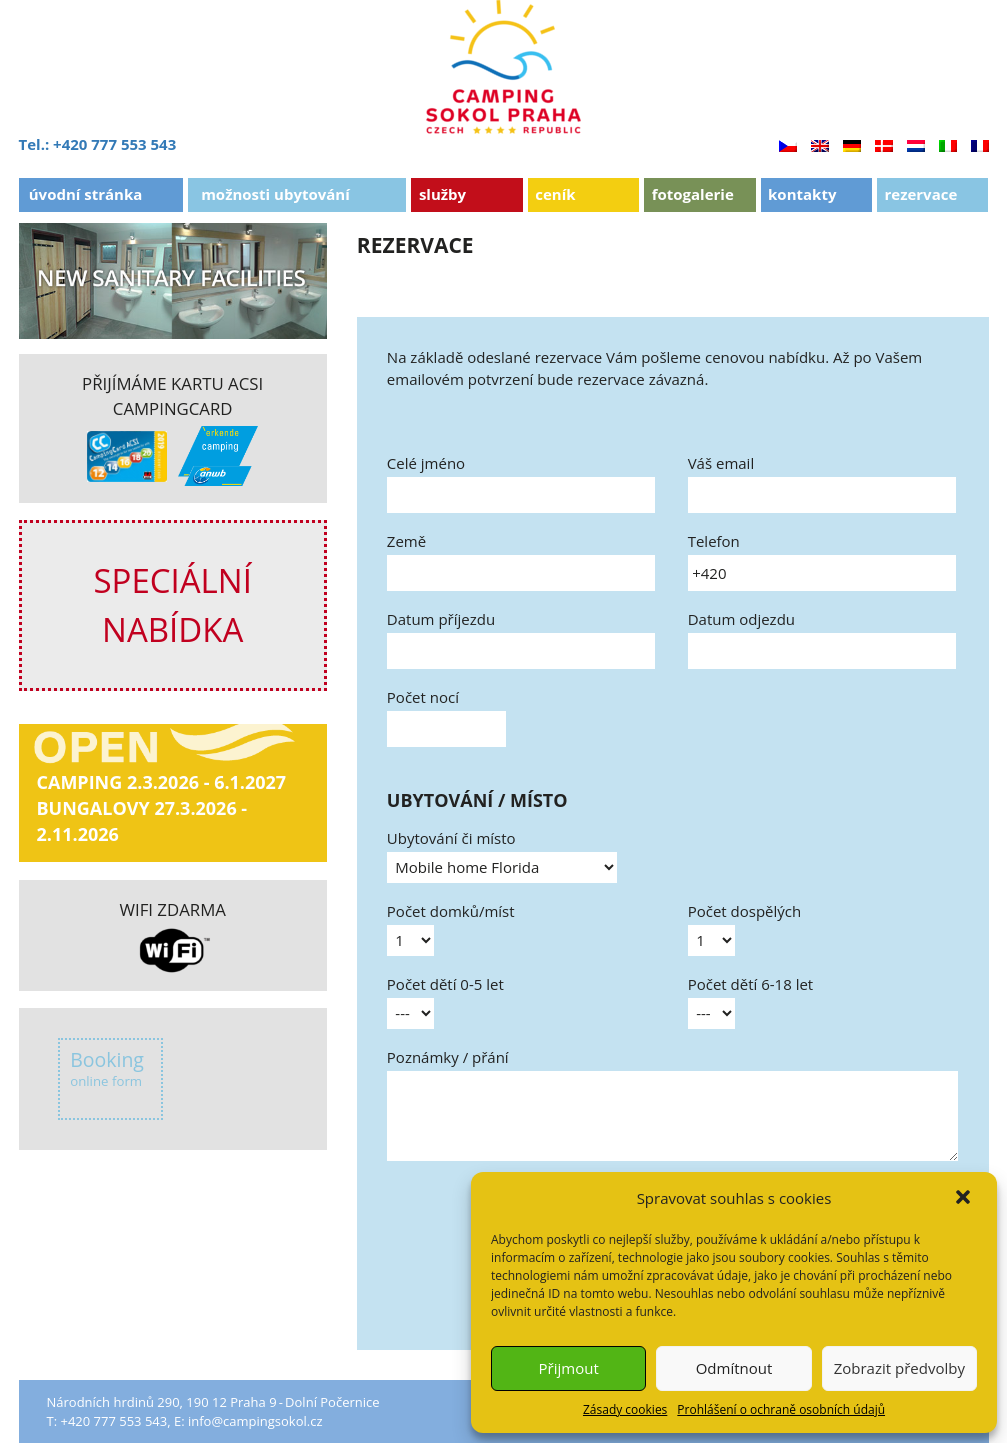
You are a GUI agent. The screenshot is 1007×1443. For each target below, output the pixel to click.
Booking (107, 1068)
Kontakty (802, 194)
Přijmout (569, 1368)
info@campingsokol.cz (255, 1421)
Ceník (555, 194)
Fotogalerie (693, 194)
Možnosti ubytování (275, 194)
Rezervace (920, 194)
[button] (965, 1199)
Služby (442, 194)
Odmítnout (734, 1368)
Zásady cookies (625, 1409)
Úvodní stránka (86, 194)
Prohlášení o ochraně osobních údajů (781, 1409)
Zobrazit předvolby (899, 1368)
